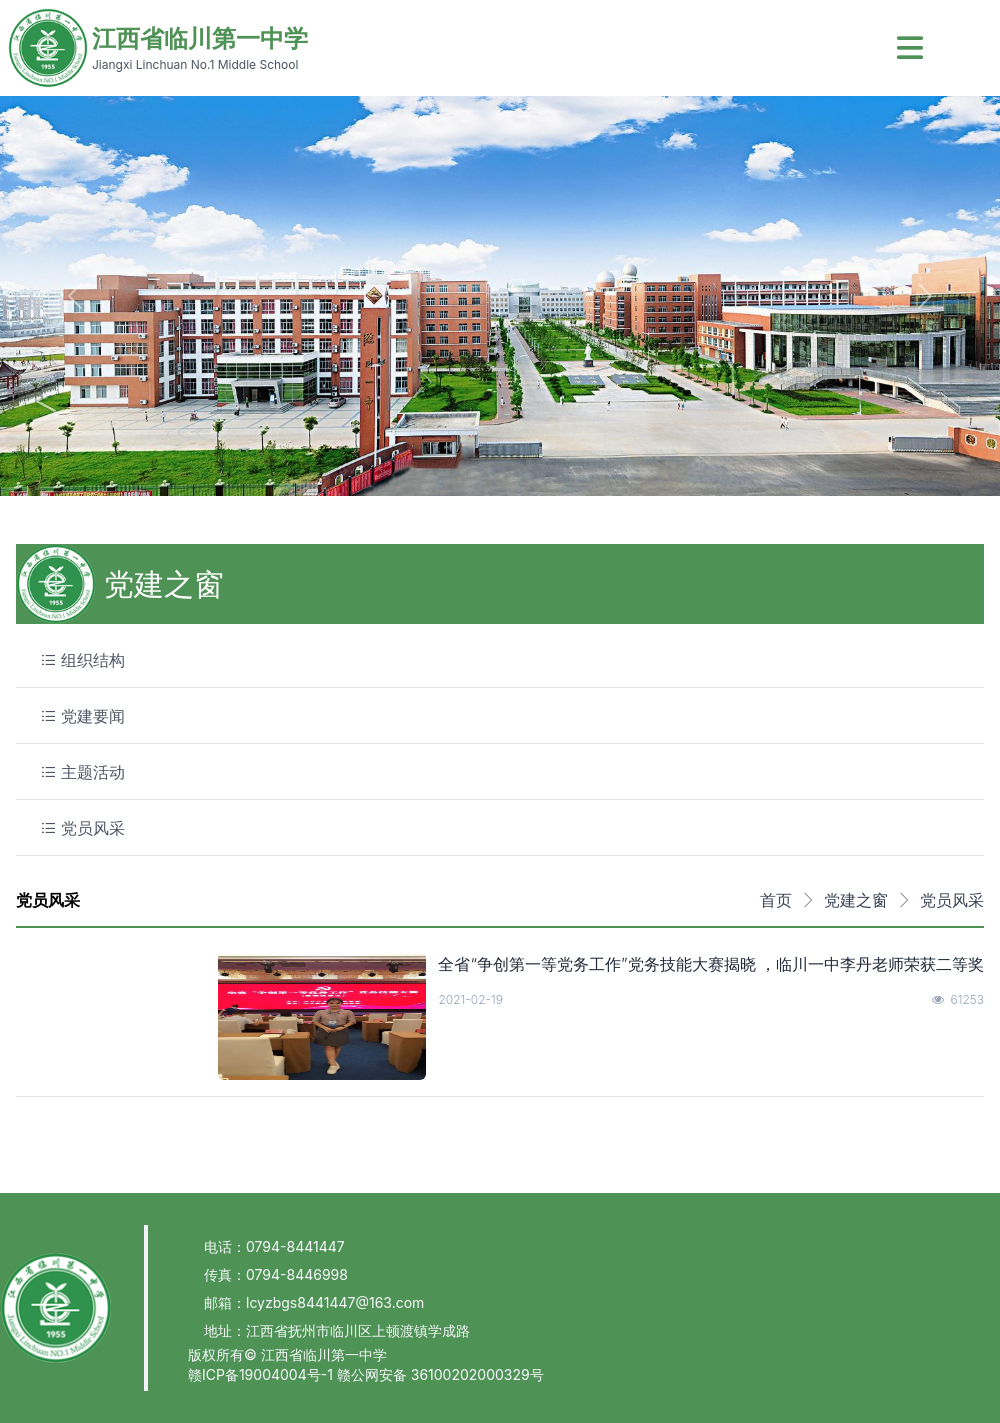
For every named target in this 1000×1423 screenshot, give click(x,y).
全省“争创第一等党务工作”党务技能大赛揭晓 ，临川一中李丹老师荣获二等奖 (711, 964)
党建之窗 (856, 900)
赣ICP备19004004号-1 (262, 1374)
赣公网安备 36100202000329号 (440, 1374)
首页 (776, 900)
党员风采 (952, 900)
